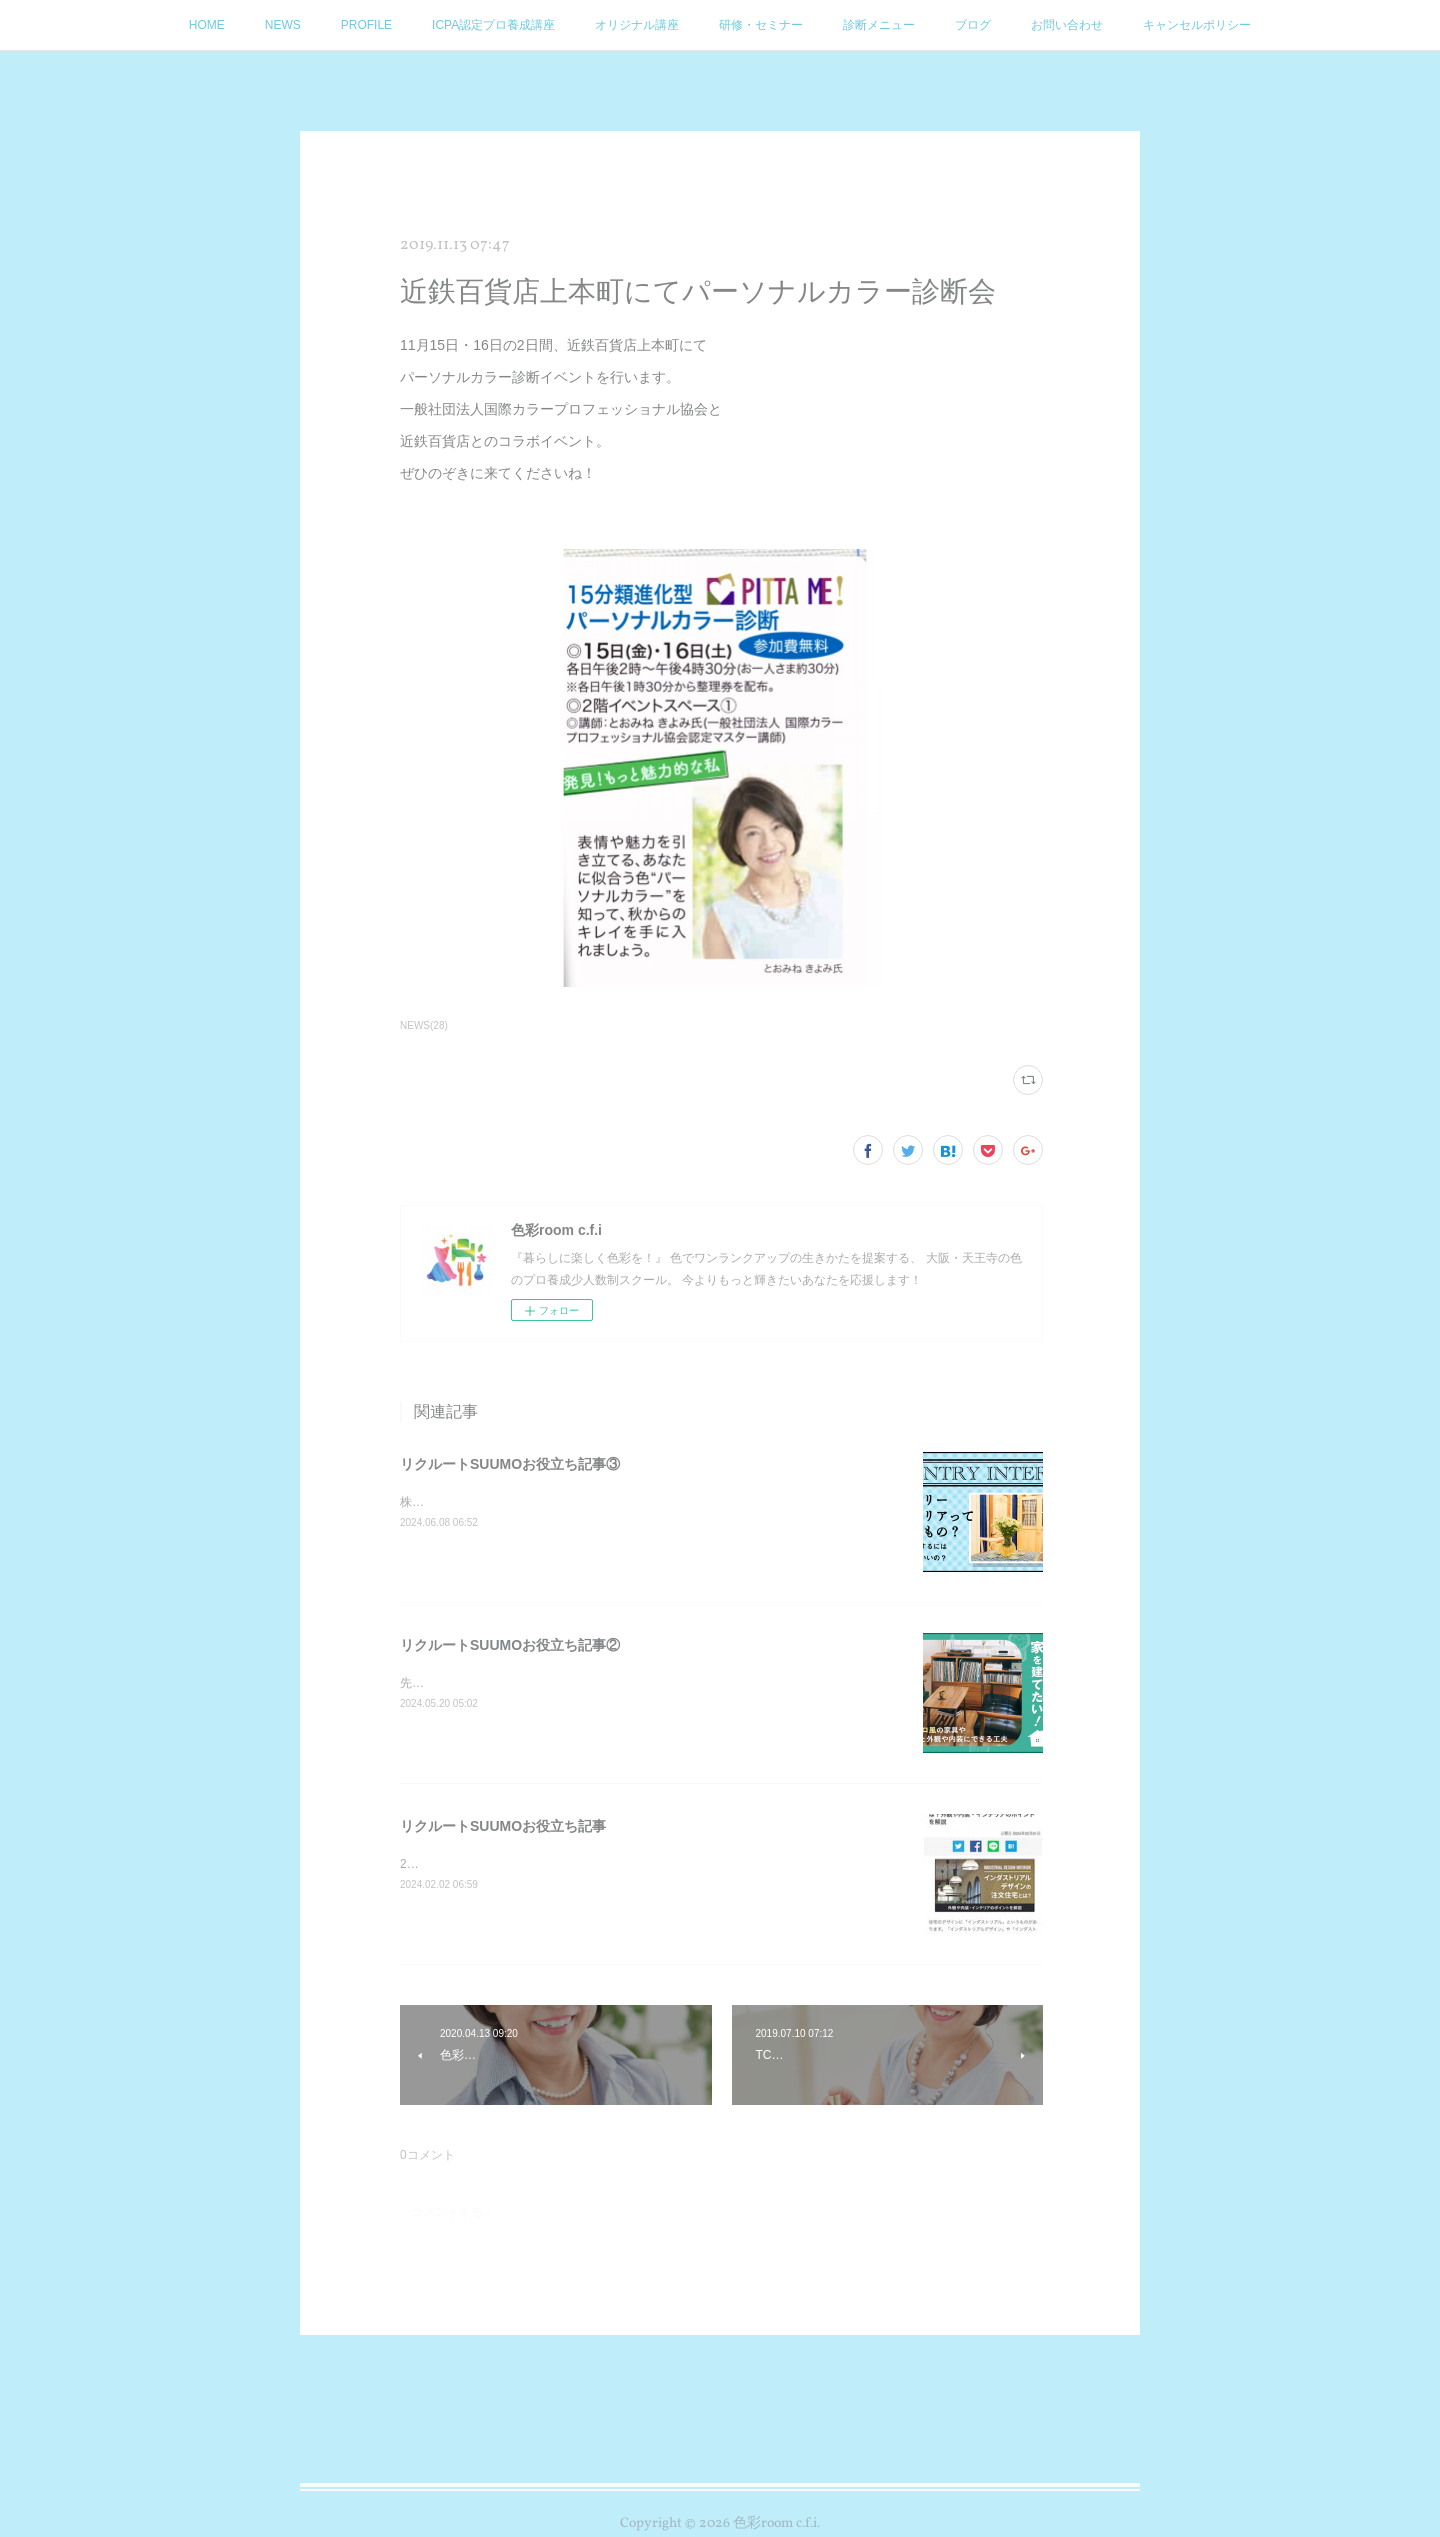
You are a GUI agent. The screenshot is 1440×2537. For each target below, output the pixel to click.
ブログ (973, 25)
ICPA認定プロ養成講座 (493, 25)
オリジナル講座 (637, 25)
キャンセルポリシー (1197, 25)
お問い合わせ (1067, 25)
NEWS (283, 25)
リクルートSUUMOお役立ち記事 (503, 1826)
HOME (207, 25)
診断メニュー (879, 25)
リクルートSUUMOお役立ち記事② (510, 1645)
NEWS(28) (424, 1025)
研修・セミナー (761, 25)
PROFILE (366, 25)
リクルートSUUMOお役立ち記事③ (510, 1464)
